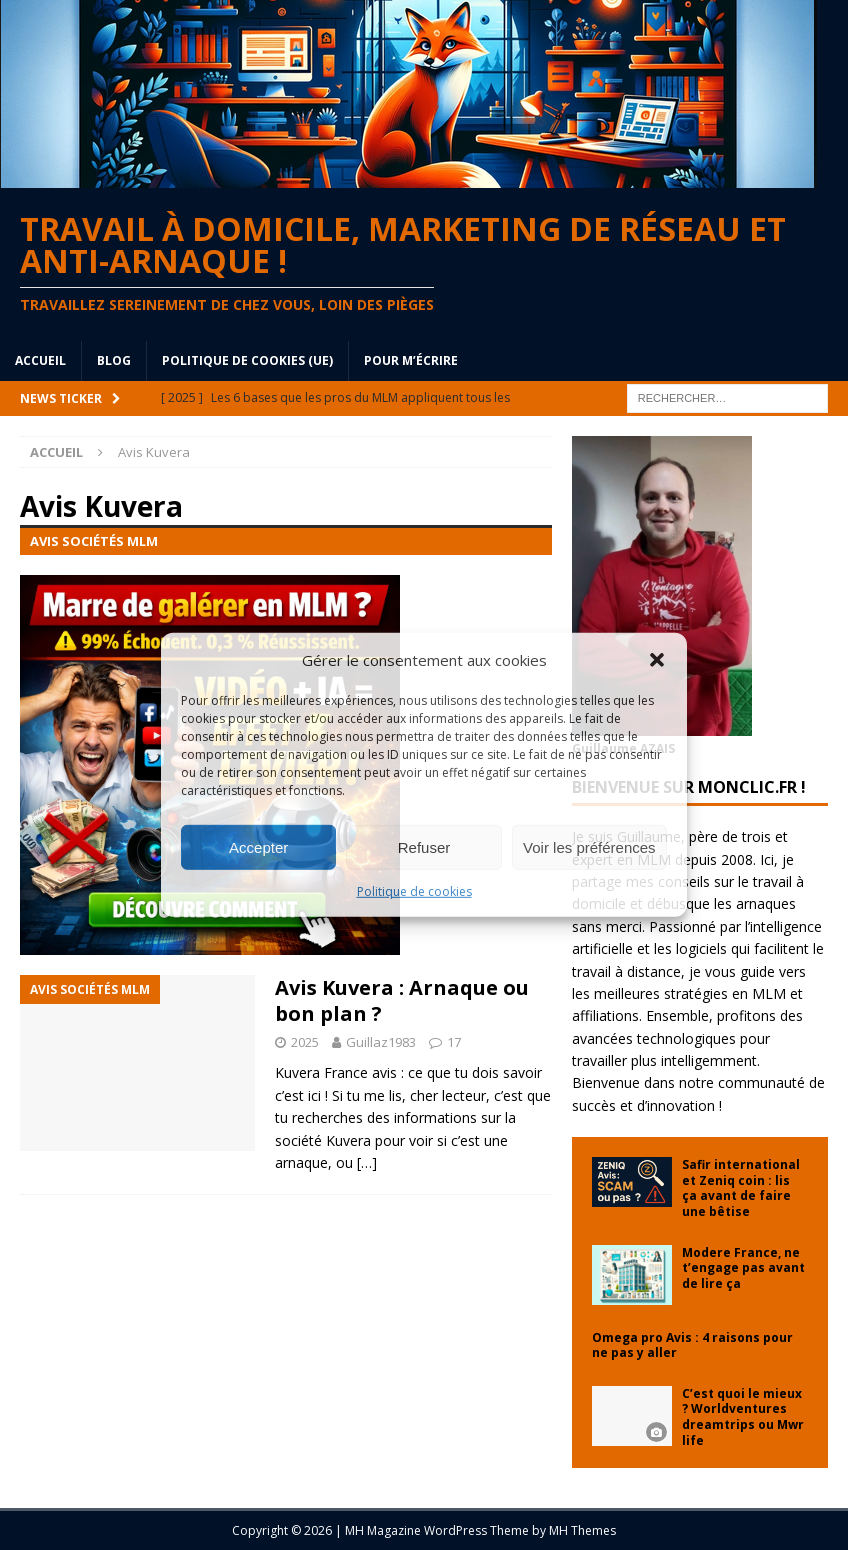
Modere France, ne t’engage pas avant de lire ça (743, 1268)
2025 (305, 1042)
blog (114, 360)
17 (454, 1042)
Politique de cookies (414, 891)
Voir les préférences (589, 846)
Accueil (40, 360)
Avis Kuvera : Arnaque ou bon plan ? (402, 1000)
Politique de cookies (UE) (247, 360)
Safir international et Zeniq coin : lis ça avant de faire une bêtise (741, 1188)
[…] (367, 1162)
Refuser (424, 846)
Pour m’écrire (411, 360)
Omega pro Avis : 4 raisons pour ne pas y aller (692, 1345)
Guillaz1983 (381, 1042)
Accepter (258, 846)
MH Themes (582, 1530)
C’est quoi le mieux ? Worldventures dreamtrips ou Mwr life (743, 1417)
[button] (657, 660)
